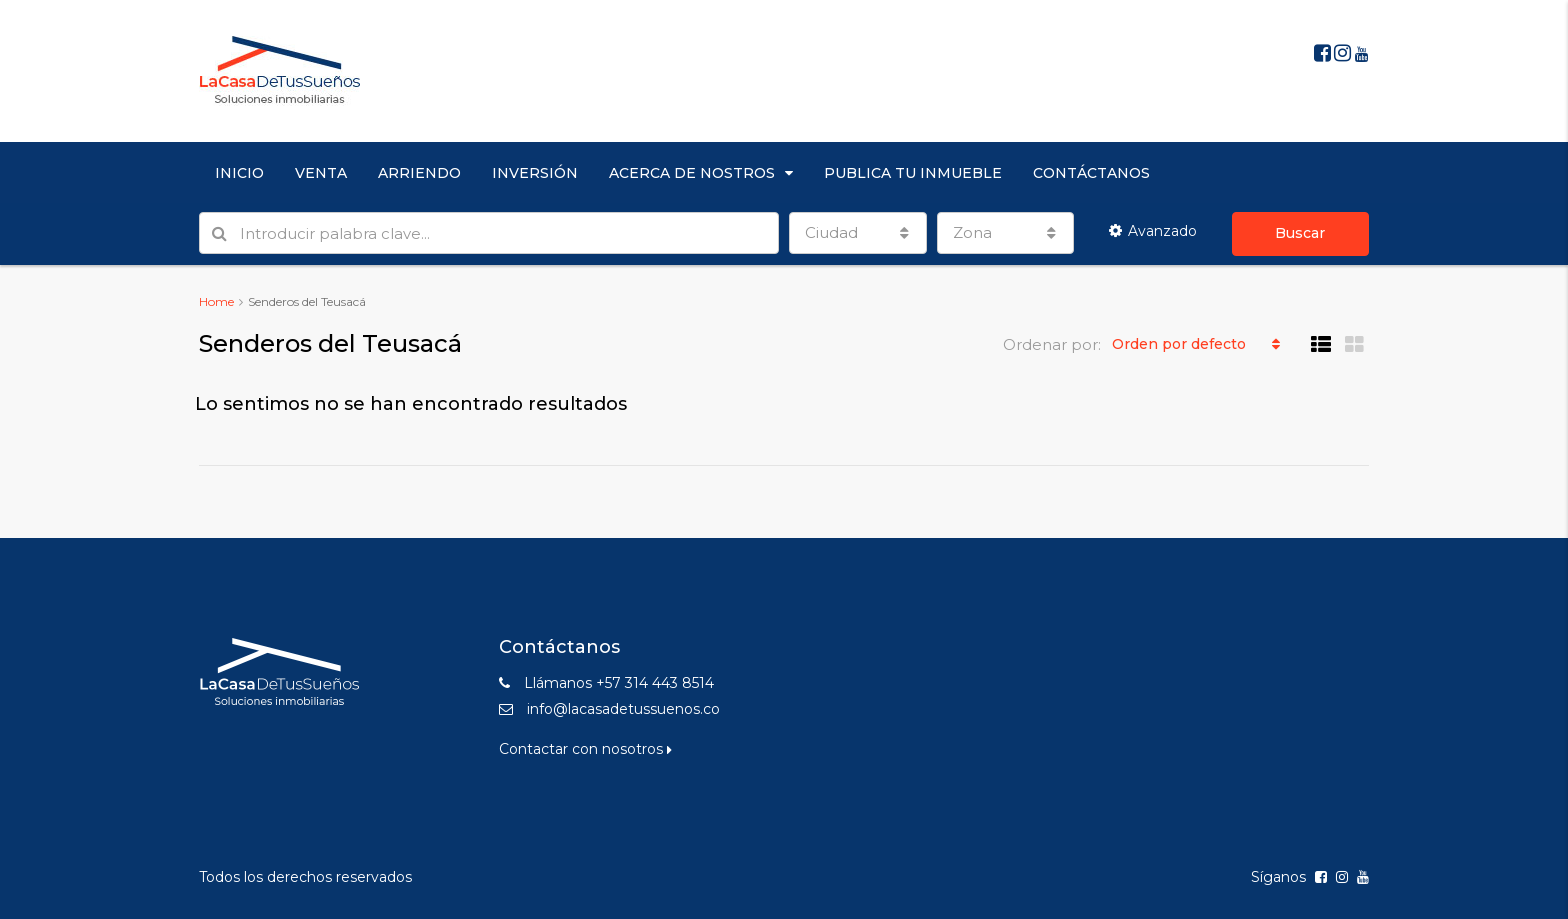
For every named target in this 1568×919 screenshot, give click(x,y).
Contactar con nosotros (585, 749)
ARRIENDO (419, 173)
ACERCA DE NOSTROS (692, 173)
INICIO (239, 173)
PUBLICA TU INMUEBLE (913, 173)
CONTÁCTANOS (1091, 173)
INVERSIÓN (535, 173)
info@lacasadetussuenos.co (623, 709)
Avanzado (1153, 231)
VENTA (321, 173)
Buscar (1300, 233)
